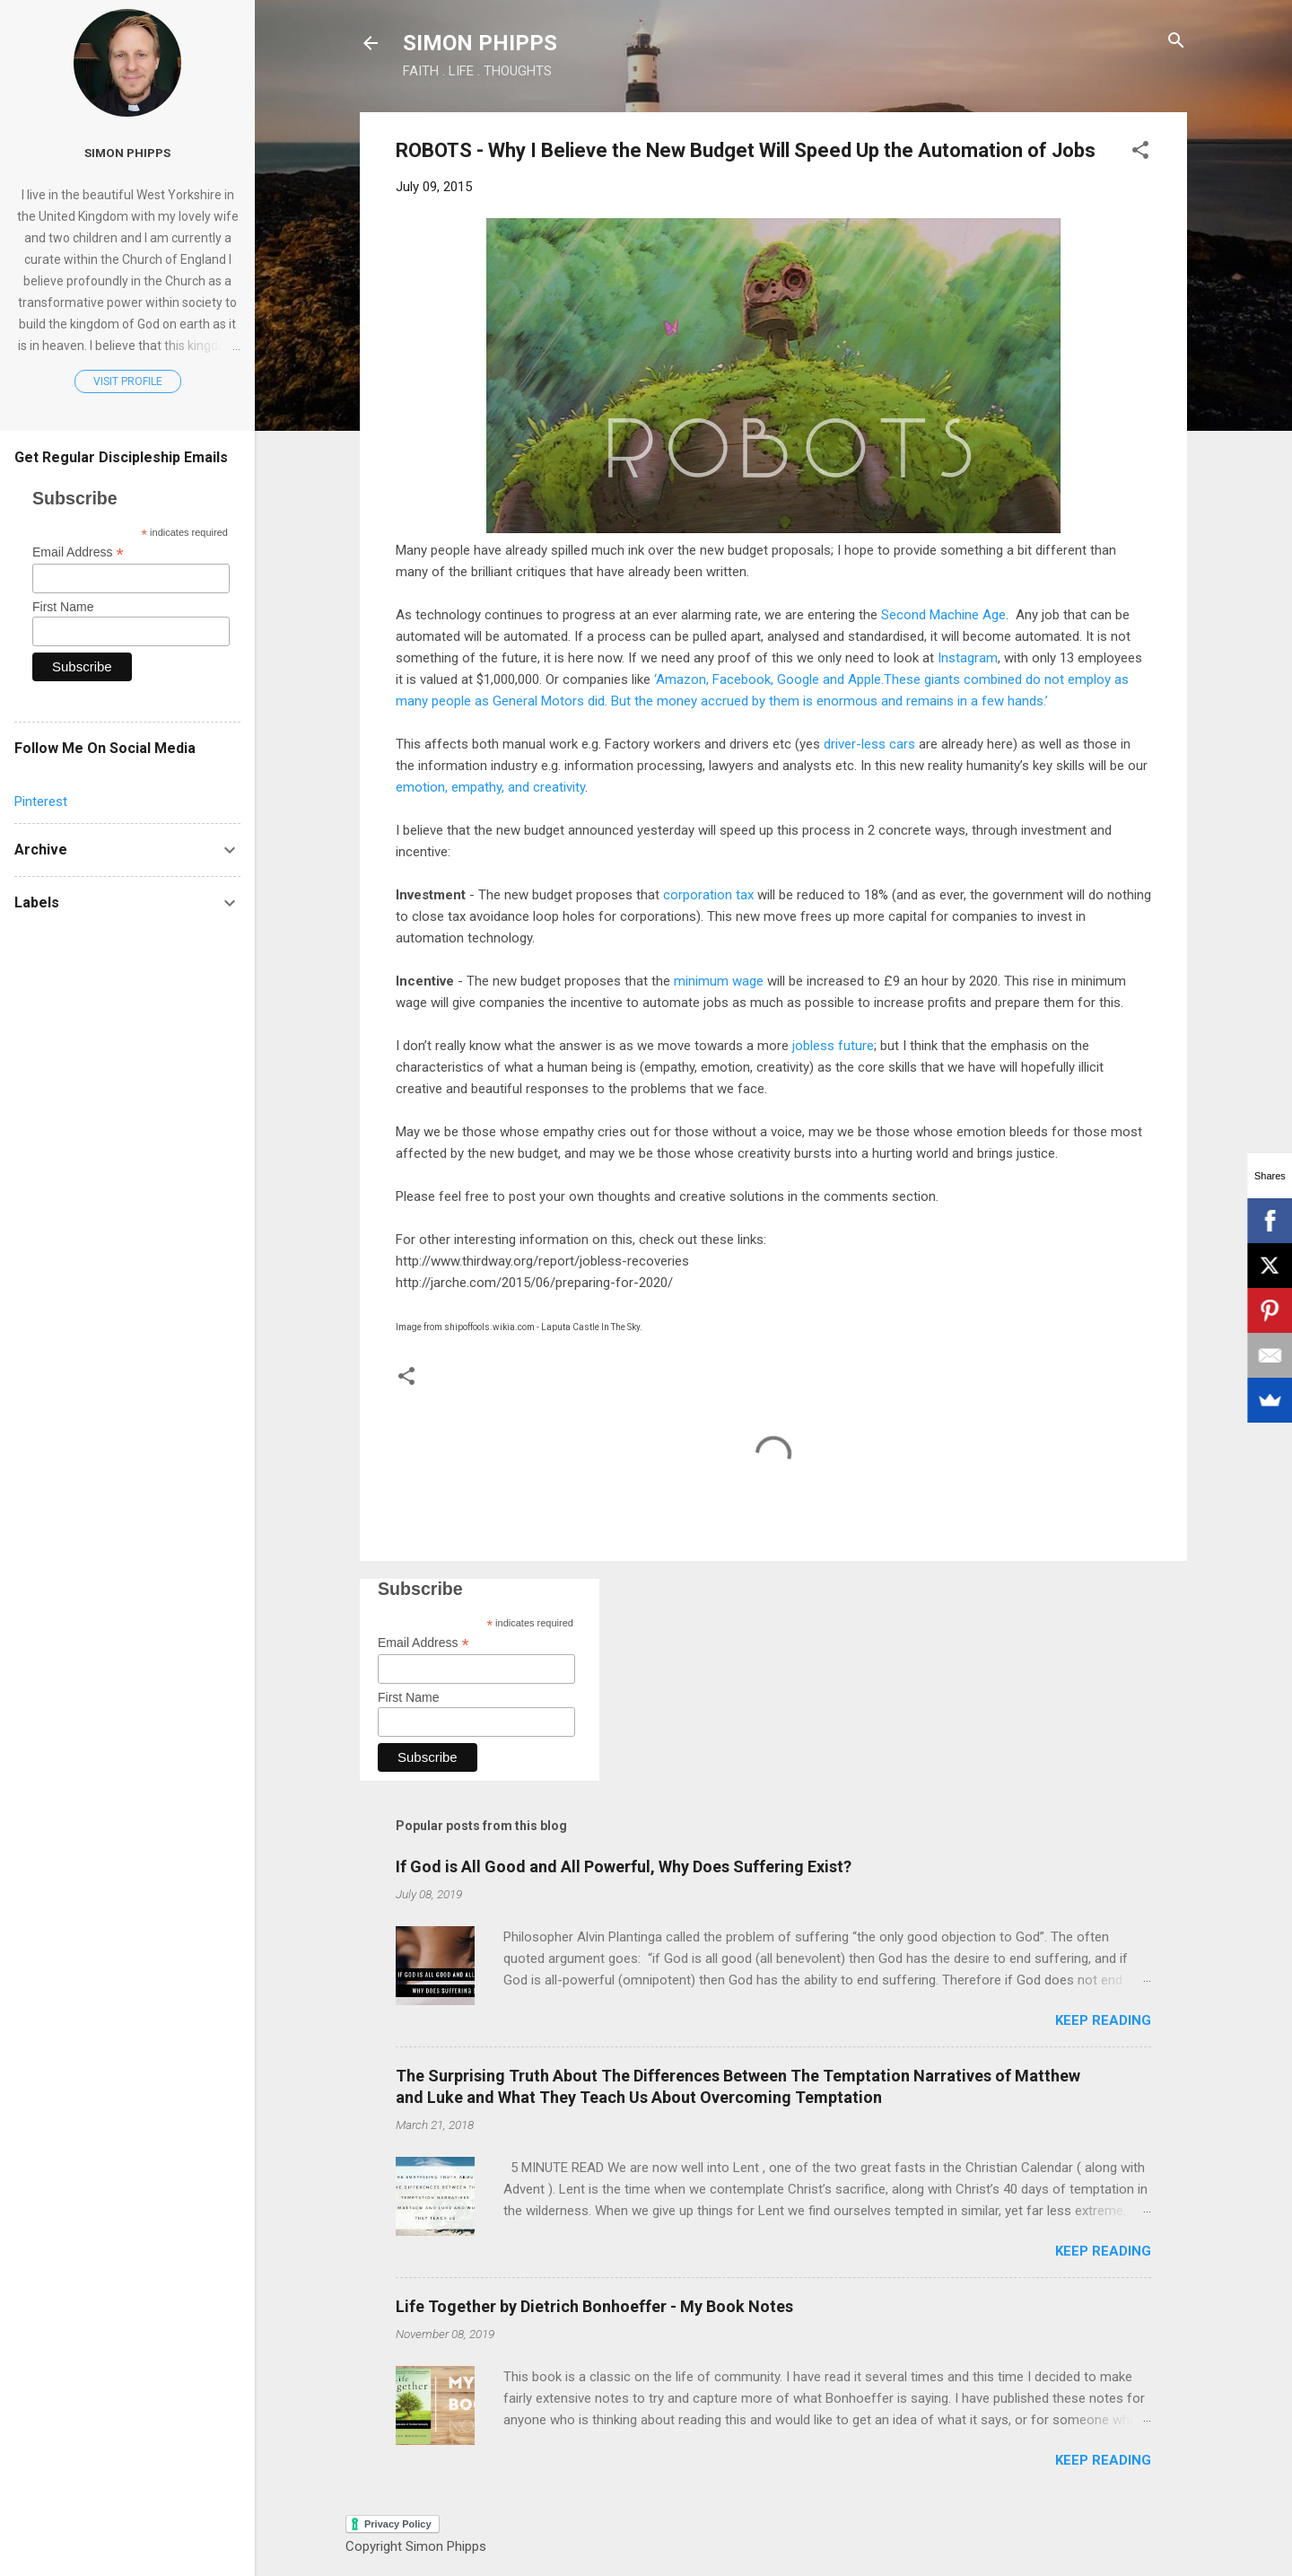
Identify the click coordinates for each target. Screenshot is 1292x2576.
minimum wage (719, 981)
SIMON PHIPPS (480, 43)
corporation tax (708, 895)
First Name (408, 1697)
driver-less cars (869, 744)
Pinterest (40, 801)
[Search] (1176, 42)
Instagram (966, 658)
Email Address (423, 1643)
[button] (1140, 151)
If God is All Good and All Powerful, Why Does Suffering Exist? (623, 1866)
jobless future (833, 1046)
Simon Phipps (127, 152)
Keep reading (1103, 2020)
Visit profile (127, 381)
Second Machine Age (943, 615)
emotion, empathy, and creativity (490, 787)
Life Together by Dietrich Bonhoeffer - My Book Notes (594, 2306)
